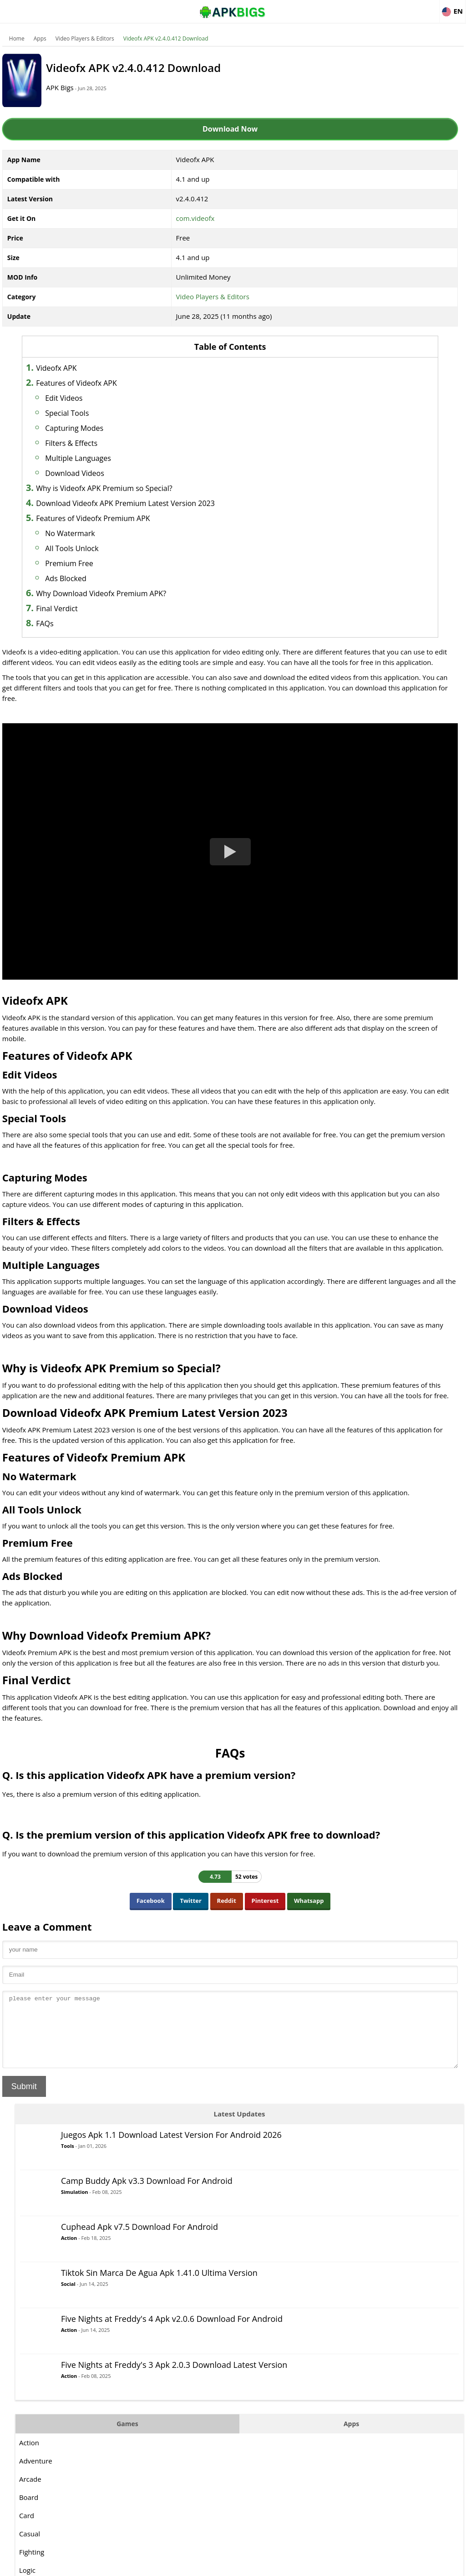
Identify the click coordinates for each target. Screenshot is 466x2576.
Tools (378, 119)
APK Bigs (75, 87)
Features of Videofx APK (94, 383)
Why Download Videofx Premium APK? (119, 593)
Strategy (343, 703)
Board (340, 485)
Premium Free (87, 563)
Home (14, 38)
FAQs (62, 623)
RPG (337, 649)
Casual (340, 521)
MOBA (340, 576)
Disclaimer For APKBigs (355, 2565)
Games (361, 411)
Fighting (342, 539)
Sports (340, 685)
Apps (37, 38)
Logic (338, 557)
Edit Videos (81, 398)
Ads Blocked (83, 578)
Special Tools (84, 413)
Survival (342, 721)
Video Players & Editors (82, 38)
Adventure (347, 448)
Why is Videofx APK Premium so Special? (122, 488)
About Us (304, 2565)
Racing (340, 630)
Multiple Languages (96, 458)
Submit (22, 2172)
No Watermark (87, 533)
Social (379, 266)
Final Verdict (74, 608)
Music (339, 594)
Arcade (341, 466)
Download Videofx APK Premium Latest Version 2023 (143, 503)
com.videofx (141, 218)
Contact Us (452, 2565)
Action (380, 208)
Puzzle (340, 612)
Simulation (386, 162)
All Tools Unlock (89, 548)
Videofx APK (74, 368)
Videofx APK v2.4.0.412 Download (163, 38)
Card (337, 503)
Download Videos (92, 473)
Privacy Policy (412, 2565)
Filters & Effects (89, 443)
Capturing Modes (92, 428)
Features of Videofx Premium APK (110, 518)
